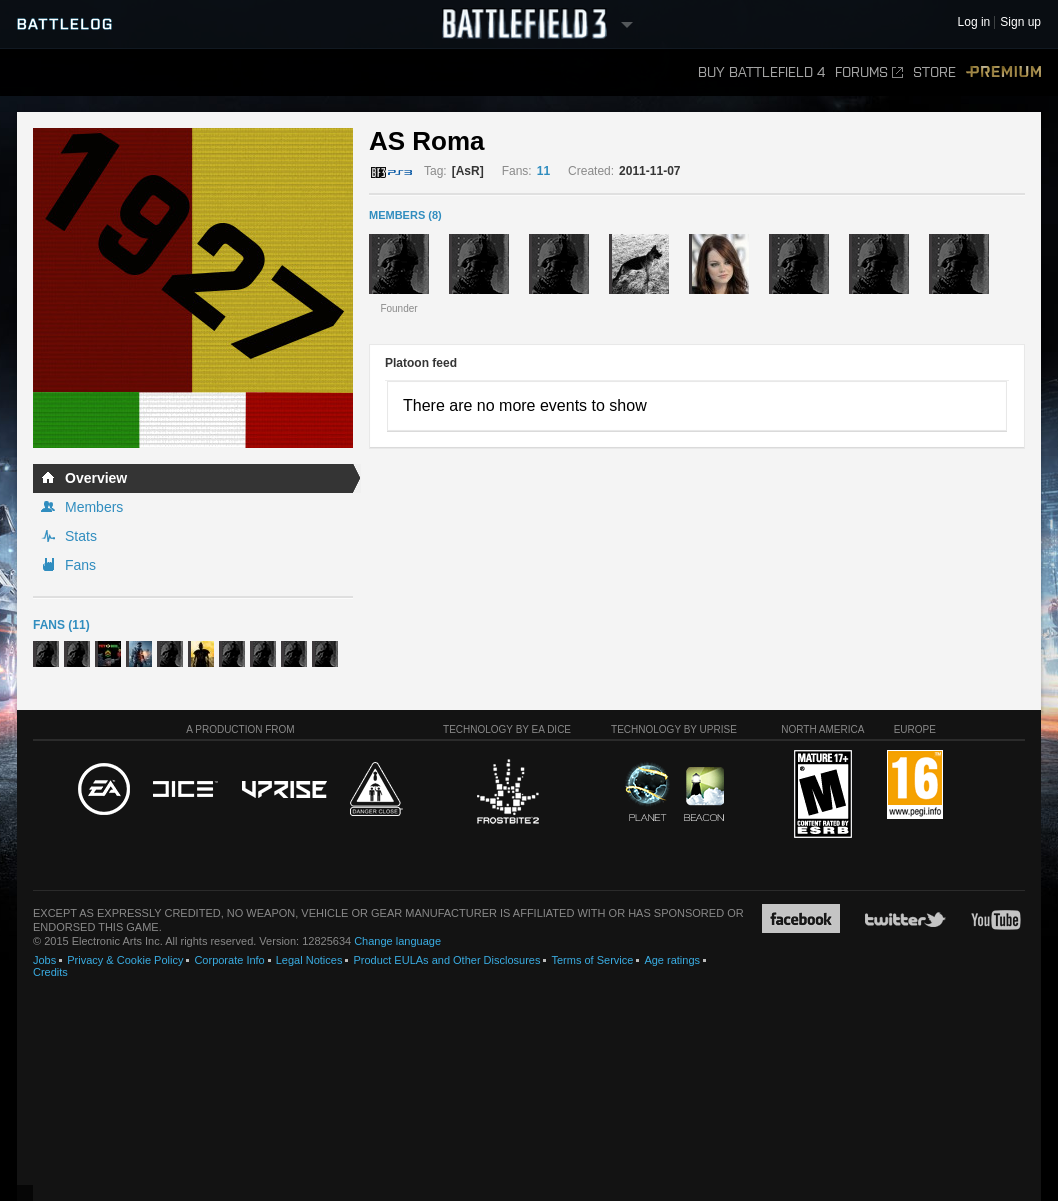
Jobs (44, 960)
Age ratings (672, 960)
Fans (80, 565)
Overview (96, 478)
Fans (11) (61, 625)
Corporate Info (229, 960)
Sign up (1020, 22)
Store (934, 72)
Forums (869, 72)
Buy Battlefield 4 (761, 72)
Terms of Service (592, 960)
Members (94, 507)
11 (543, 171)
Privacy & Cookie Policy (125, 960)
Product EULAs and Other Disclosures (446, 960)
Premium (1003, 72)
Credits (50, 972)
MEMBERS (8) (405, 215)
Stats (81, 536)
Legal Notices (309, 960)
